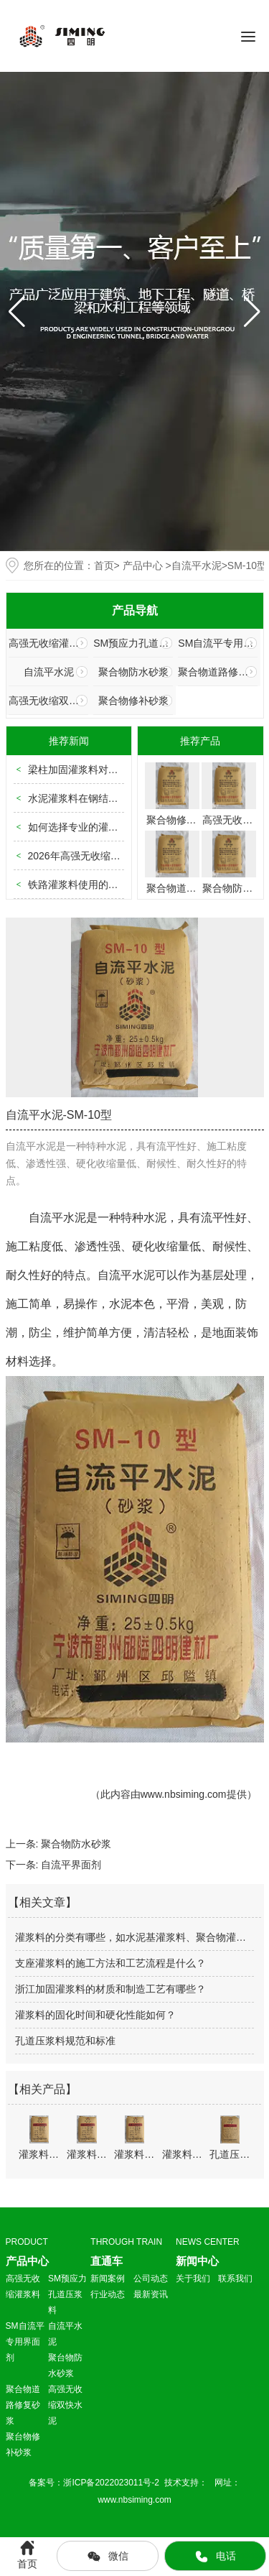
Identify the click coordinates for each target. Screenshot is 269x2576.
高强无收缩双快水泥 (48, 700)
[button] (252, 312)
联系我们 (235, 2278)
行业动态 (107, 2294)
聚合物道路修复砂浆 (218, 672)
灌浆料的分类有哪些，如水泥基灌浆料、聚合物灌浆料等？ (134, 1937)
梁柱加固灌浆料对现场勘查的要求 (103, 769)
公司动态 (150, 2278)
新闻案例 (107, 2278)
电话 (215, 2556)
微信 (107, 2556)
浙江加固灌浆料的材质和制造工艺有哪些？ (110, 1989)
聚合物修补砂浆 (133, 700)
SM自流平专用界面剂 (218, 643)
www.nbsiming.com (184, 1794)
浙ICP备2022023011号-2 (112, 2483)
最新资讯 (150, 2294)
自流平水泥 (196, 565)
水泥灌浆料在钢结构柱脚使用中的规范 (113, 798)
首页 (104, 565)
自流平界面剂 (71, 1864)
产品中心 (143, 565)
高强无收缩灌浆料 (48, 643)
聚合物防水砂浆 (133, 672)
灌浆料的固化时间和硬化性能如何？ (95, 2015)
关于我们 (193, 2278)
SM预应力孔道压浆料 (133, 643)
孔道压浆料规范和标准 (65, 2040)
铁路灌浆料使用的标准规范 (88, 884)
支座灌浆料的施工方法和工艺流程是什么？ (110, 1963)
